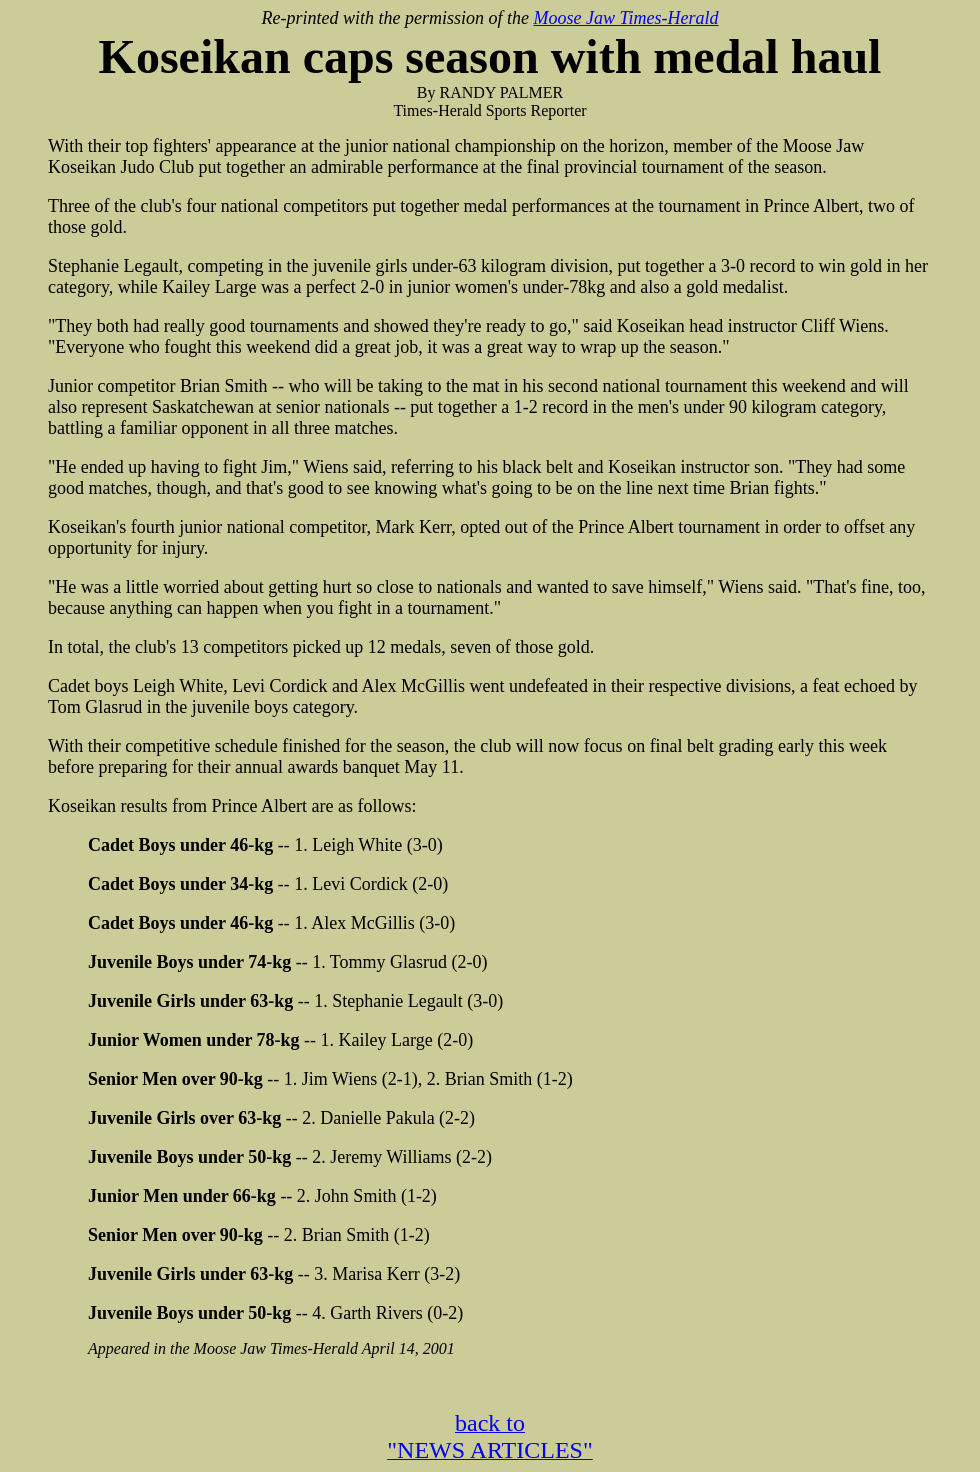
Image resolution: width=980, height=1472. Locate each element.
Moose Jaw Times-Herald (625, 18)
